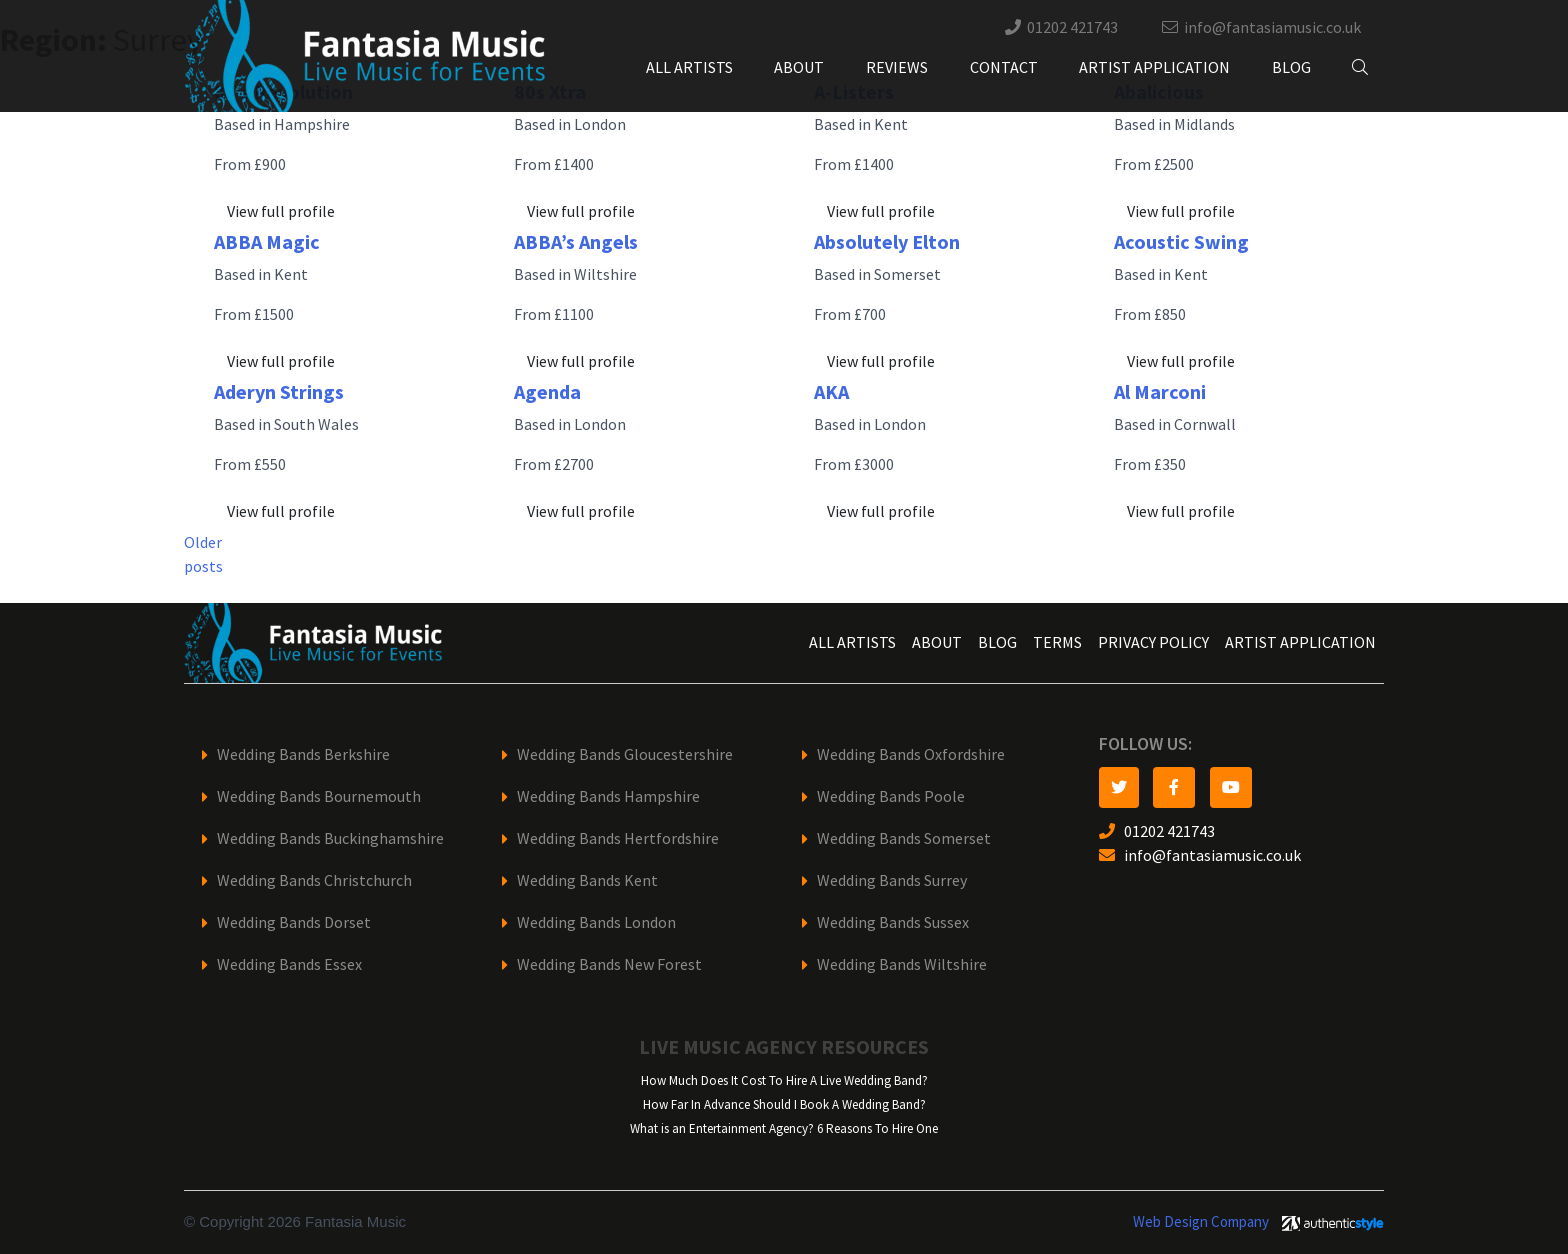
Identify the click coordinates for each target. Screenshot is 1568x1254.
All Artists (689, 67)
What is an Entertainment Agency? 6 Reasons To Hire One (784, 1128)
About (799, 67)
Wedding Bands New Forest (609, 964)
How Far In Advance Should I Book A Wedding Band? (784, 1104)
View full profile (281, 211)
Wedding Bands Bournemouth (319, 796)
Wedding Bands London (596, 922)
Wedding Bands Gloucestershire (625, 754)
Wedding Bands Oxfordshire (911, 754)
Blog (1291, 67)
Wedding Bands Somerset (904, 838)
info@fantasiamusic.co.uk (1272, 27)
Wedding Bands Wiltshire (902, 964)
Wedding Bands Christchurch (314, 880)
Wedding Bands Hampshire (608, 796)
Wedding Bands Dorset (294, 922)
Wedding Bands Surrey (892, 880)
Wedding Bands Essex (289, 964)
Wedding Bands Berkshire (303, 754)
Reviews (897, 67)
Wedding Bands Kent (587, 880)
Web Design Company (1201, 1222)
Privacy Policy (1153, 642)
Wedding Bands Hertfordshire (618, 838)
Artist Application (1154, 67)
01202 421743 (1072, 27)
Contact (1004, 67)
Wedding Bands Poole (891, 796)
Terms (1057, 642)
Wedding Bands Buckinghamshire (330, 838)
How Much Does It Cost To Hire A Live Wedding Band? (784, 1080)
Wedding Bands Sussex (893, 922)
